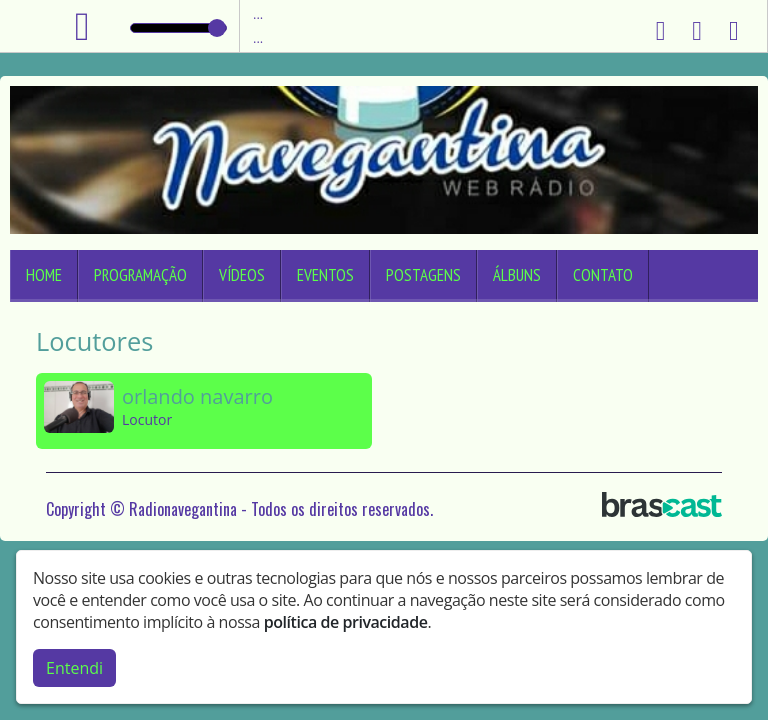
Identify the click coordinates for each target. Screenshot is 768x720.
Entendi (74, 668)
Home (44, 275)
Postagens (423, 275)
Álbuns (517, 275)
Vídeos (242, 275)
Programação (140, 275)
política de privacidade (346, 622)
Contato (603, 275)
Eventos (325, 275)
